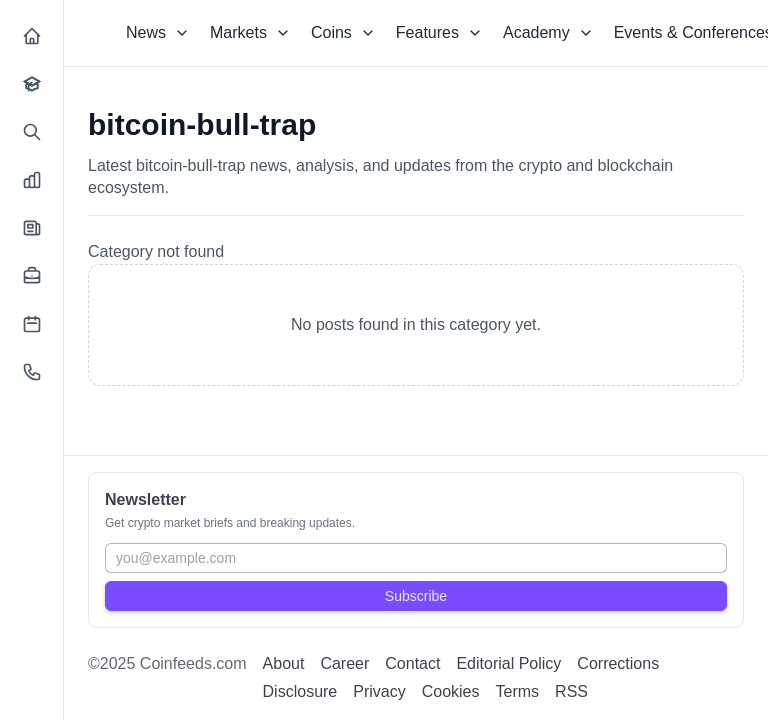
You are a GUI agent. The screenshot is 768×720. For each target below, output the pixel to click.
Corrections (618, 663)
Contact (412, 663)
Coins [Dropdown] (343, 32)
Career (344, 663)
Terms (518, 691)
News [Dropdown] (158, 32)
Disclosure (300, 691)
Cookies (451, 691)
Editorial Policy (508, 663)
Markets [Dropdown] (250, 32)
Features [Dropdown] (439, 32)
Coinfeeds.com (193, 663)
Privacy (379, 691)
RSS (571, 691)
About (284, 663)
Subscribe (416, 596)
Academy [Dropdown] (548, 32)
